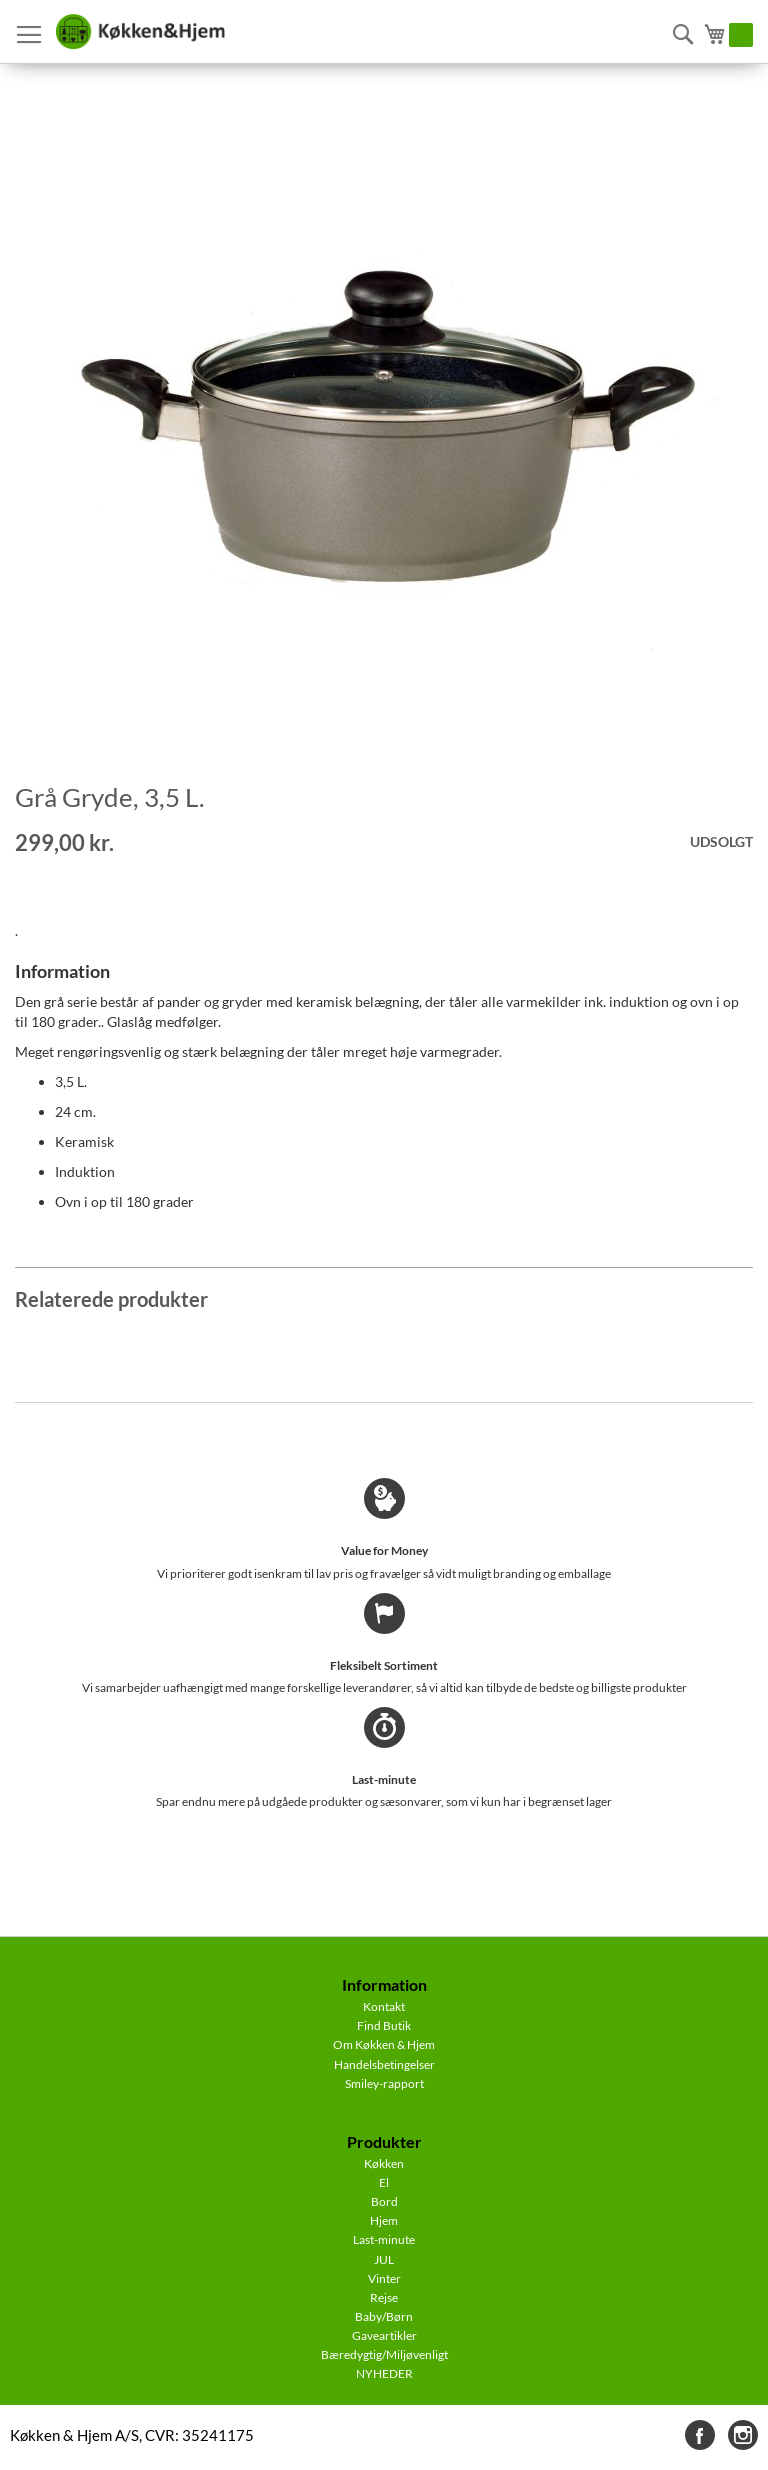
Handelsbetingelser (384, 2064)
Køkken (384, 2163)
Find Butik (384, 2025)
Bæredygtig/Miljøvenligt (384, 2354)
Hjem (384, 2220)
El (384, 2182)
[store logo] (140, 32)
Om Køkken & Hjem (384, 2044)
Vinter (384, 2278)
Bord (384, 2201)
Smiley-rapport (384, 2083)
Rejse (384, 2297)
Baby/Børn (384, 2316)
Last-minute (384, 2239)
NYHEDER (384, 2373)
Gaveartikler (384, 2335)
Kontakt (384, 2006)
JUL (384, 2259)
